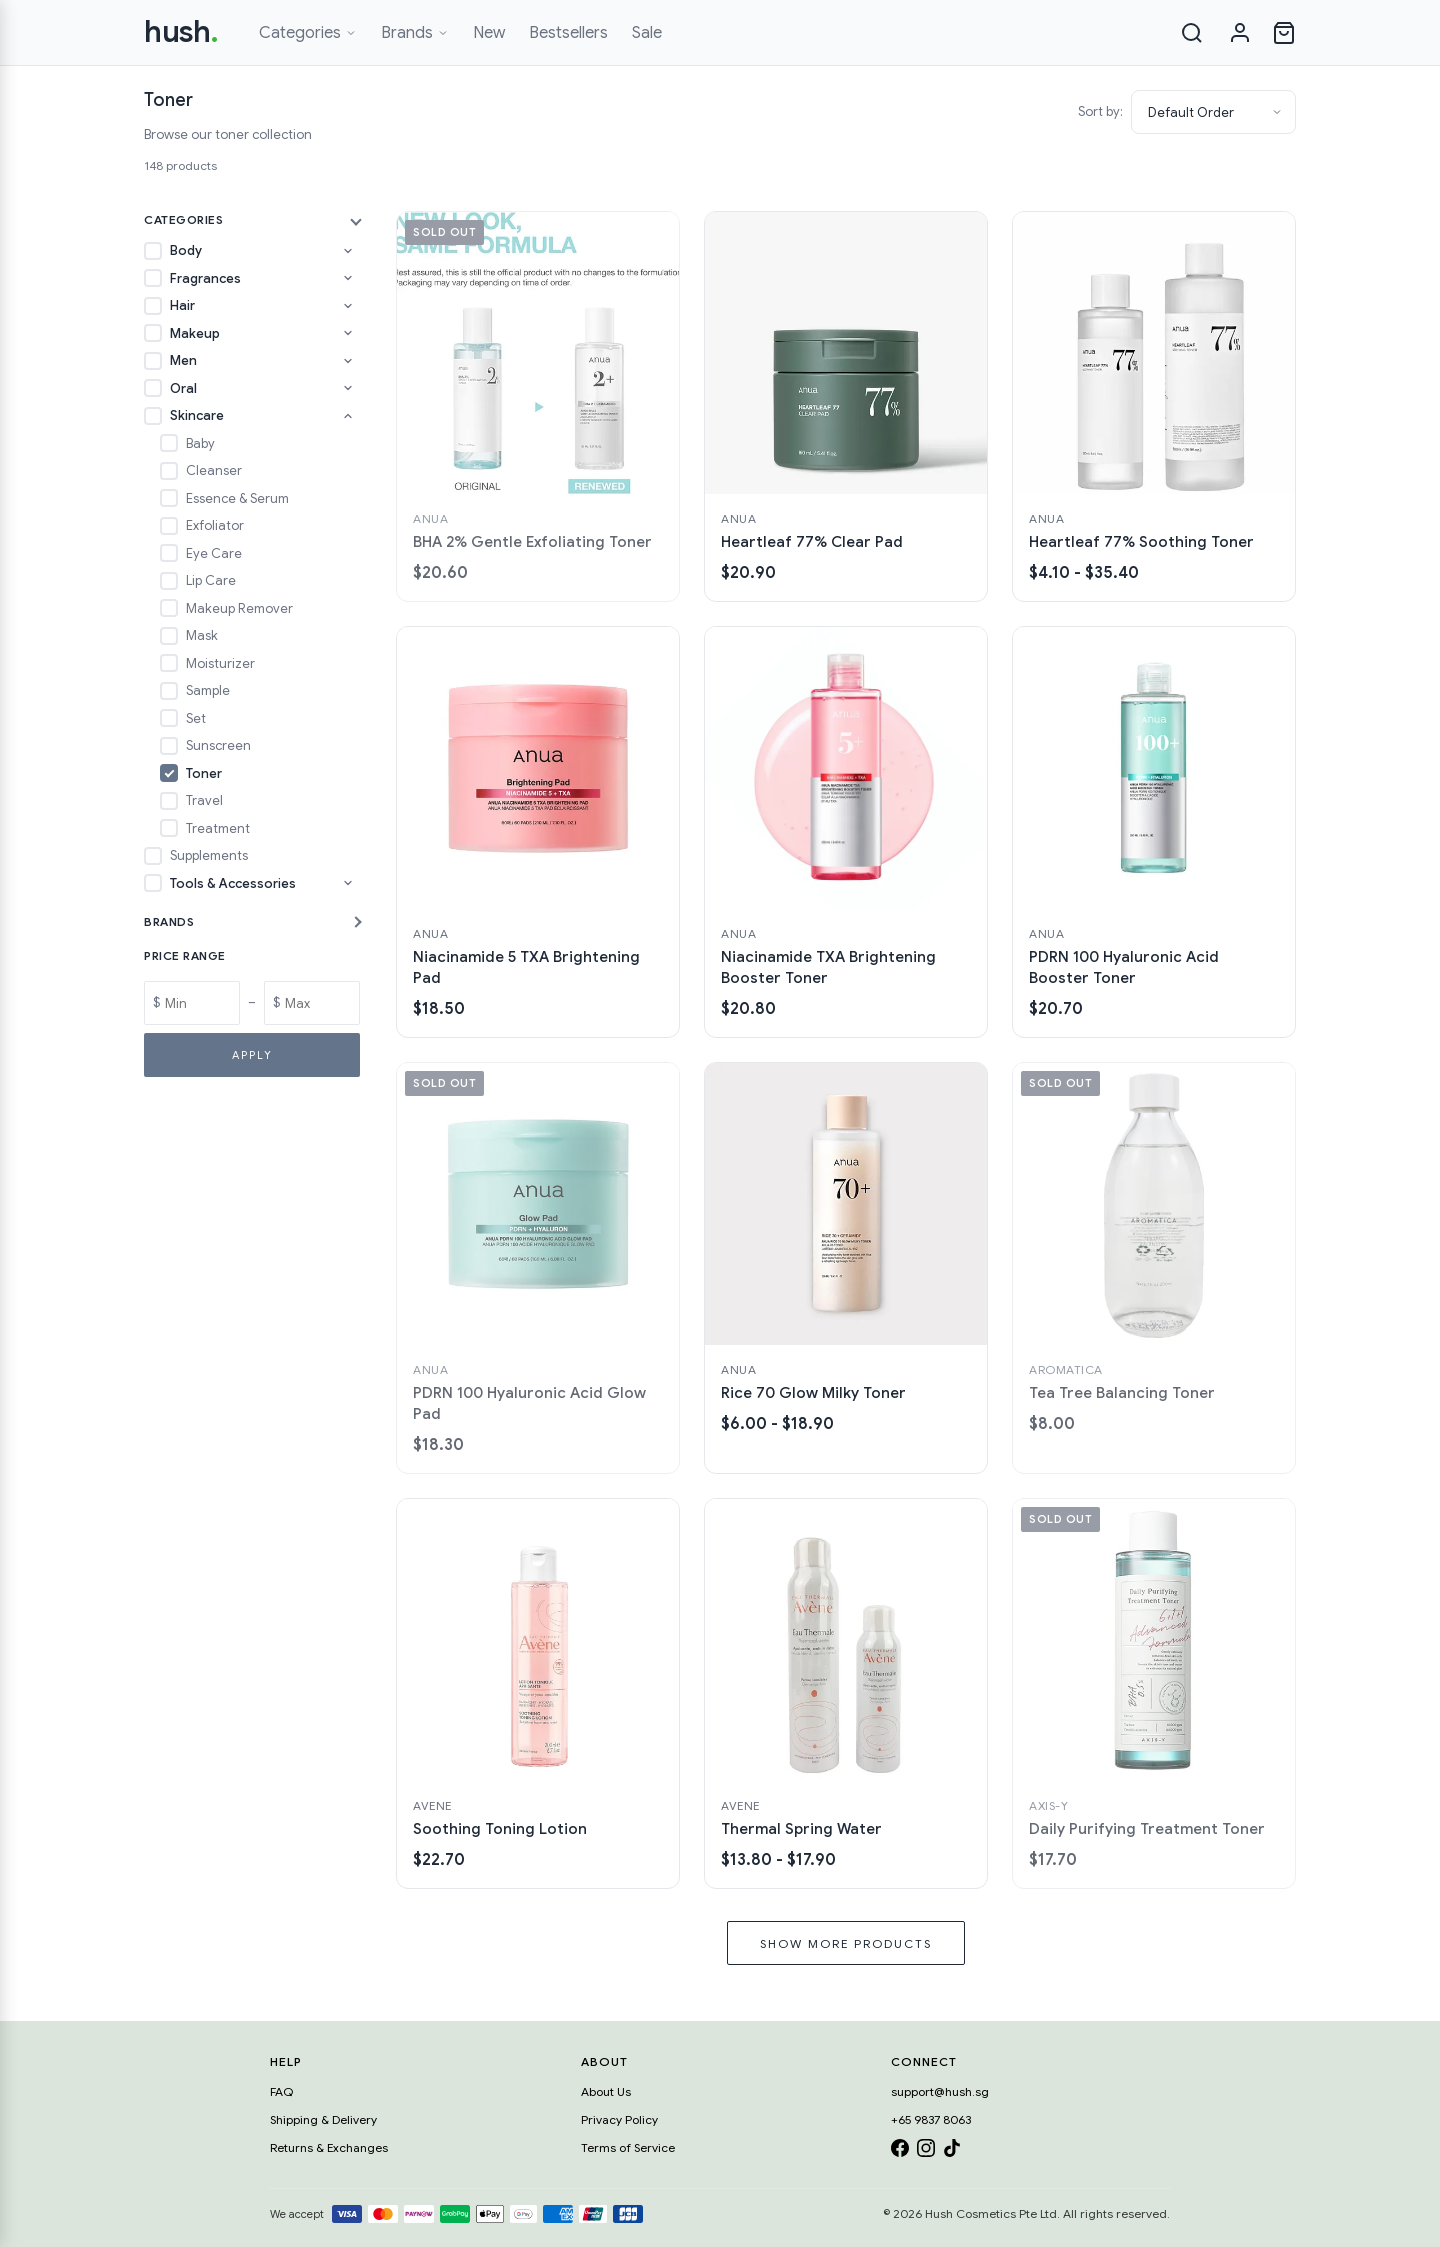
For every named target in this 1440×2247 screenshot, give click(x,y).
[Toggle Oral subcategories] (348, 388)
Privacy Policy (619, 2119)
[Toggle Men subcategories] (348, 361)
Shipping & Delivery (323, 2119)
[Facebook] (900, 2151)
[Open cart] (1284, 33)
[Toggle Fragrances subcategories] (348, 278)
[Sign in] (1240, 33)
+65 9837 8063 (931, 2119)
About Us (606, 2091)
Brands (415, 33)
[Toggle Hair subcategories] (348, 306)
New (489, 33)
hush (181, 32)
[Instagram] (926, 2151)
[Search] (1192, 33)
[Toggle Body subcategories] (348, 251)
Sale (647, 33)
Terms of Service (628, 2147)
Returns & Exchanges (329, 2147)
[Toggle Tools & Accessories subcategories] (348, 883)
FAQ (281, 2091)
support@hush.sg (940, 2091)
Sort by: (1100, 111)
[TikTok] (952, 2151)
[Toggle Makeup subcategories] (348, 333)
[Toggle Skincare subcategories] (348, 416)
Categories (308, 33)
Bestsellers (568, 33)
